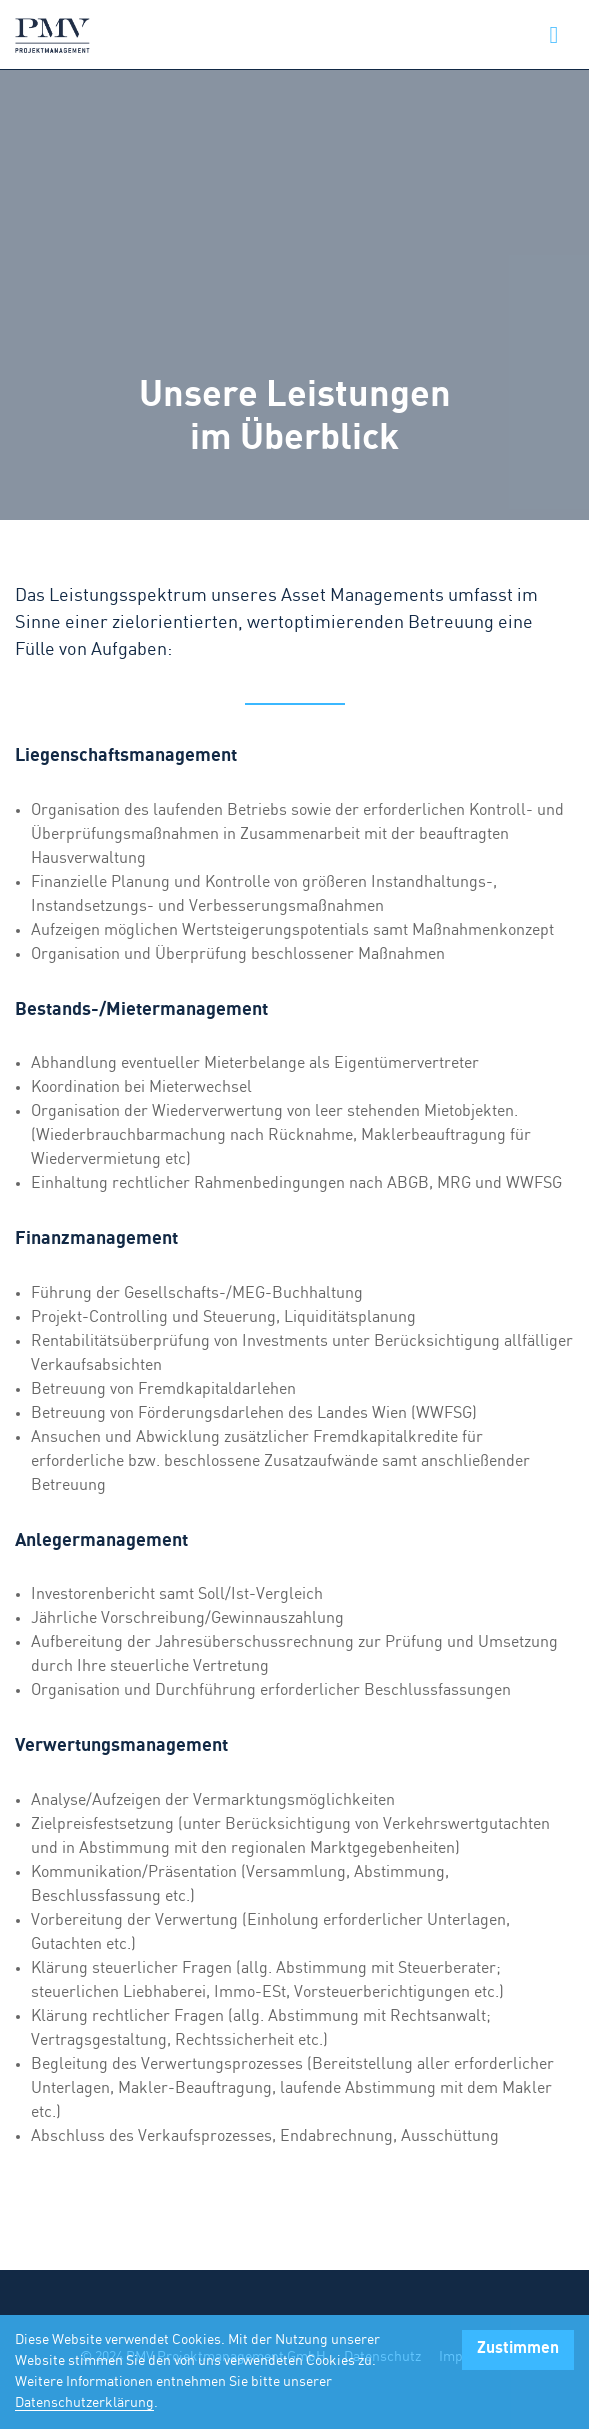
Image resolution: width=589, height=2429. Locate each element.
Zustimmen (518, 2348)
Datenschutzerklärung (84, 2403)
